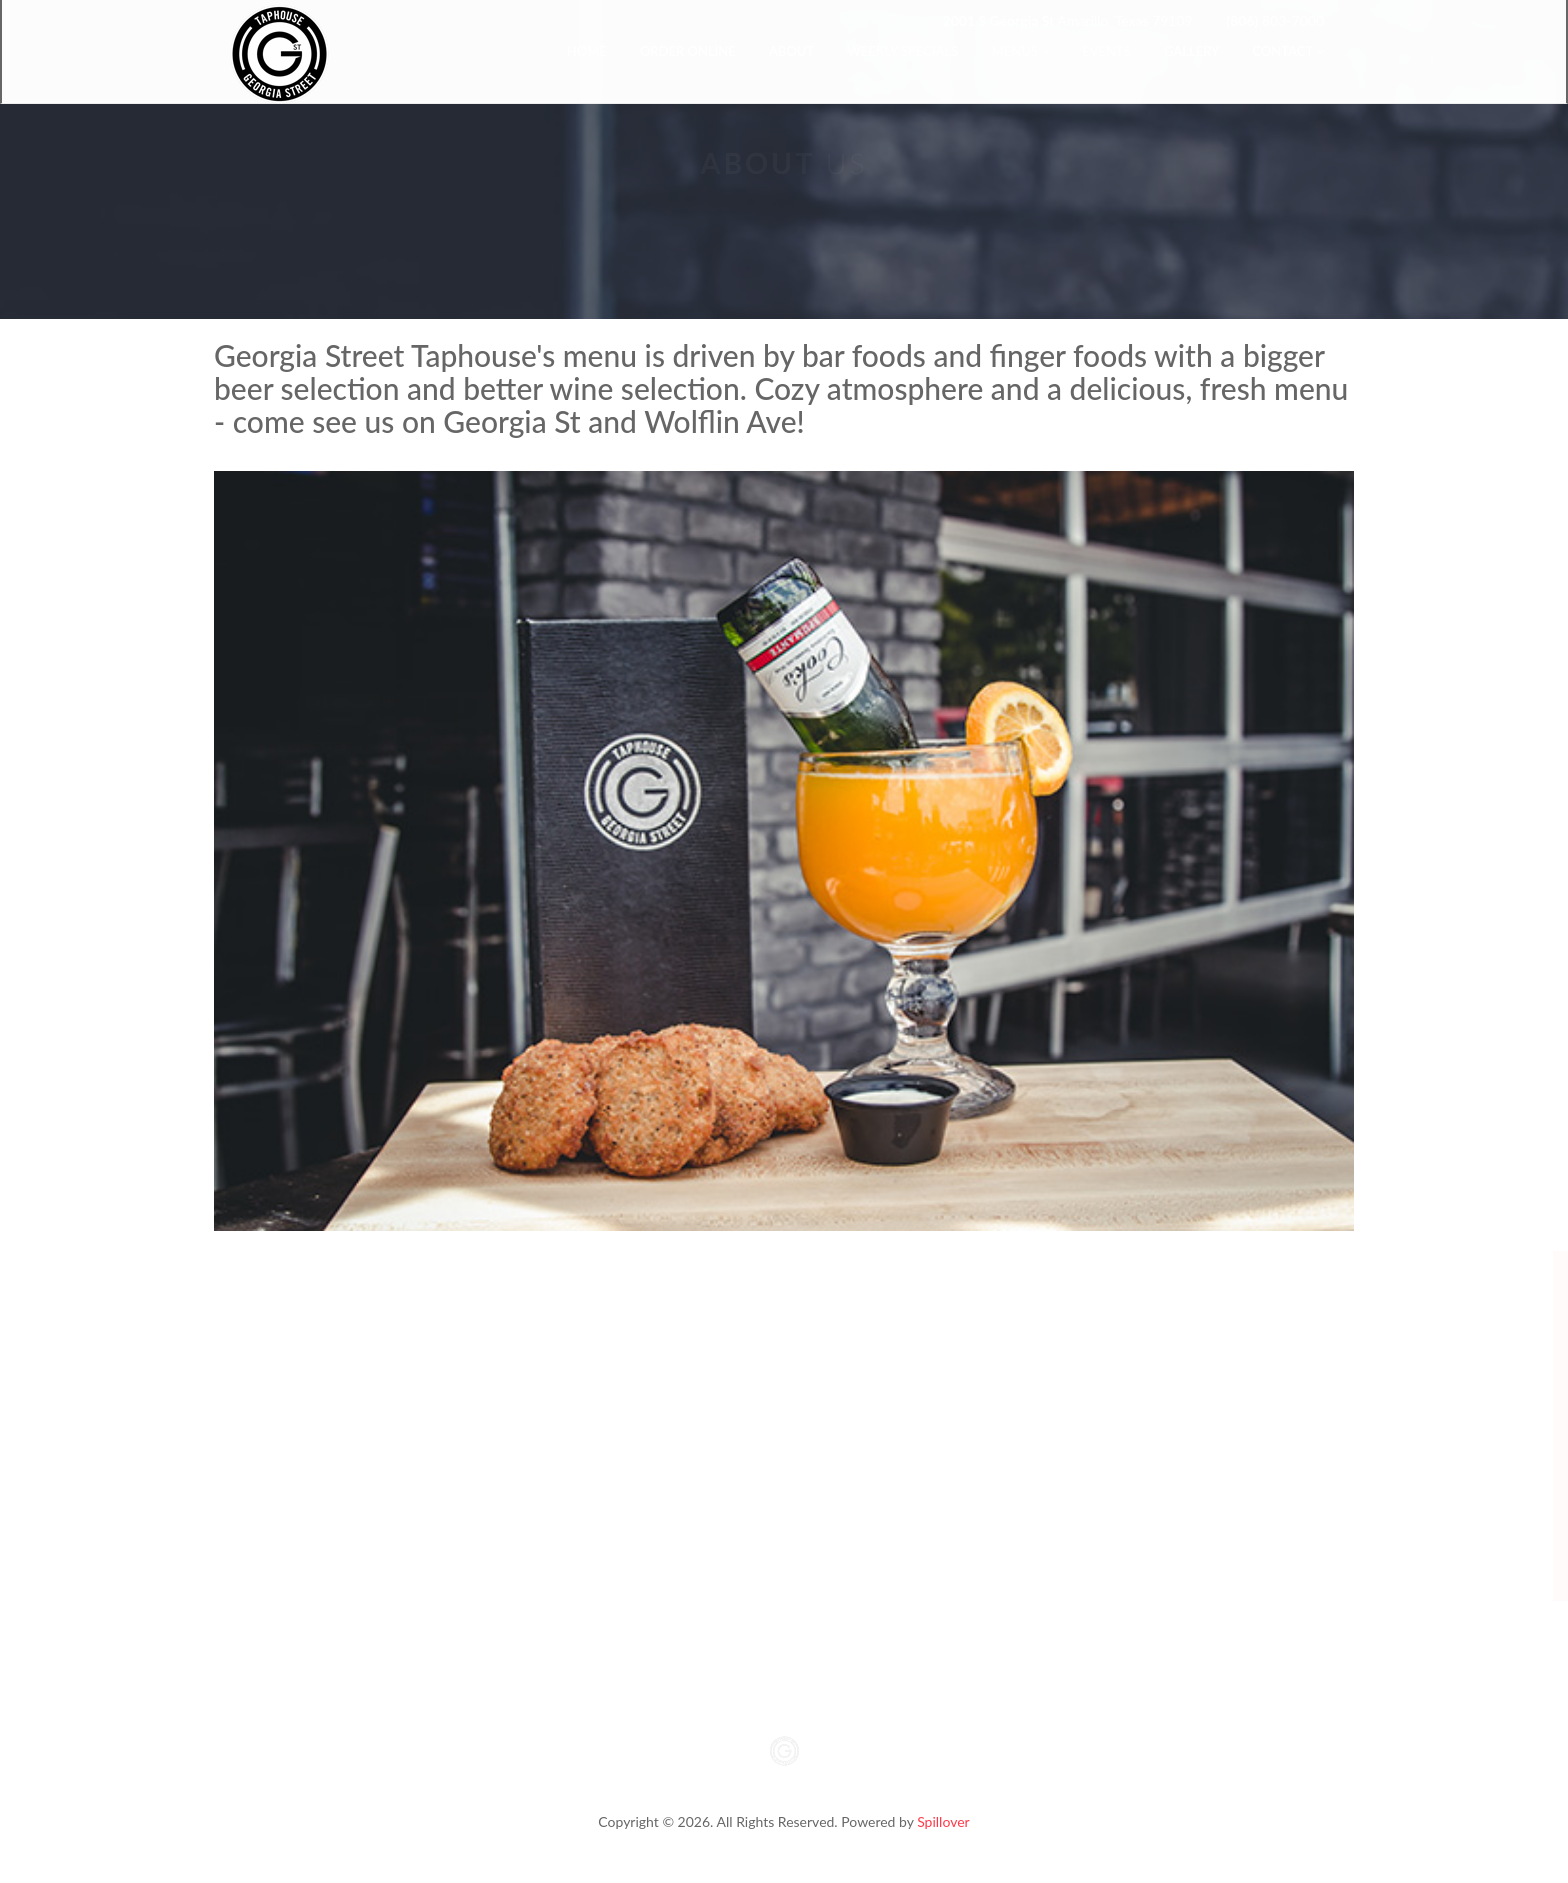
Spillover (943, 1821)
